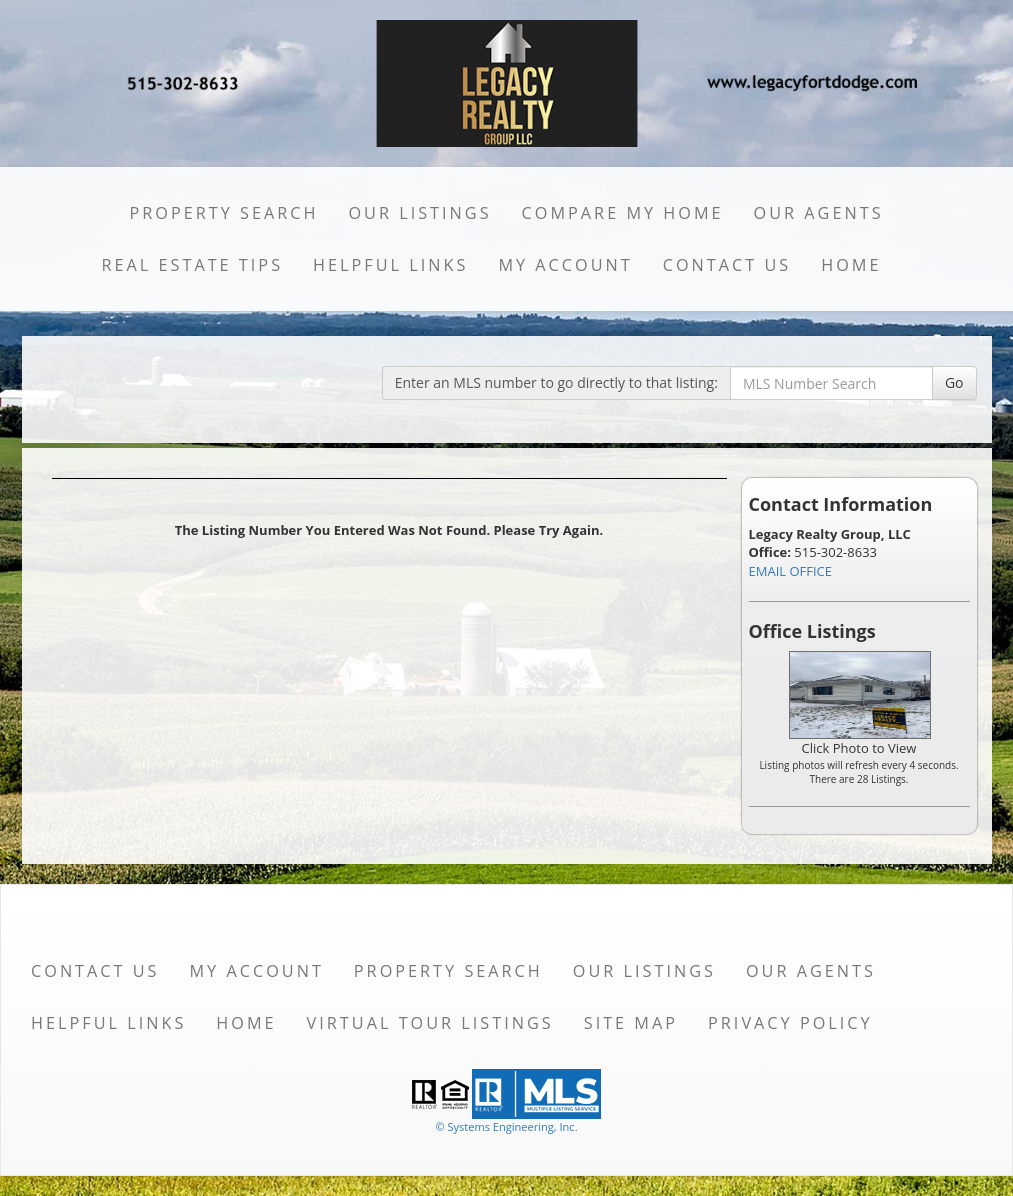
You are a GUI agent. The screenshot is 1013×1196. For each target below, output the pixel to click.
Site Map (631, 1023)
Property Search (223, 213)
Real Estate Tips (192, 265)
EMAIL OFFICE (791, 571)
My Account (565, 265)
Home (851, 265)
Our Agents (819, 213)
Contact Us (727, 265)
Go (954, 382)
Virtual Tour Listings (430, 1023)
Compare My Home (623, 213)
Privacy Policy (790, 1023)
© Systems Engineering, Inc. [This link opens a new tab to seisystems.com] (506, 1126)
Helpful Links (390, 265)
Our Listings (419, 213)
